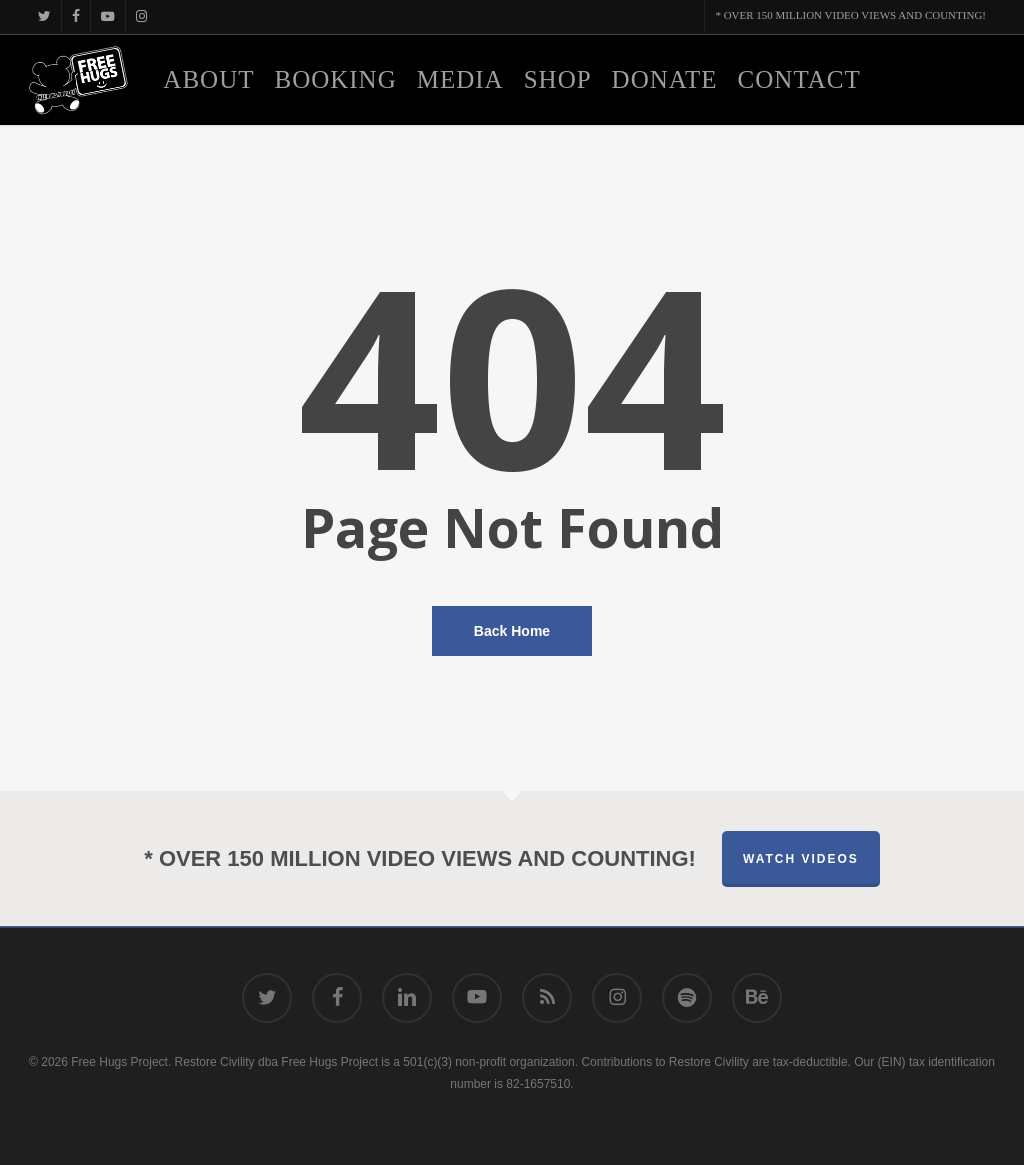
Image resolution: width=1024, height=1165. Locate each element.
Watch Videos (801, 859)
